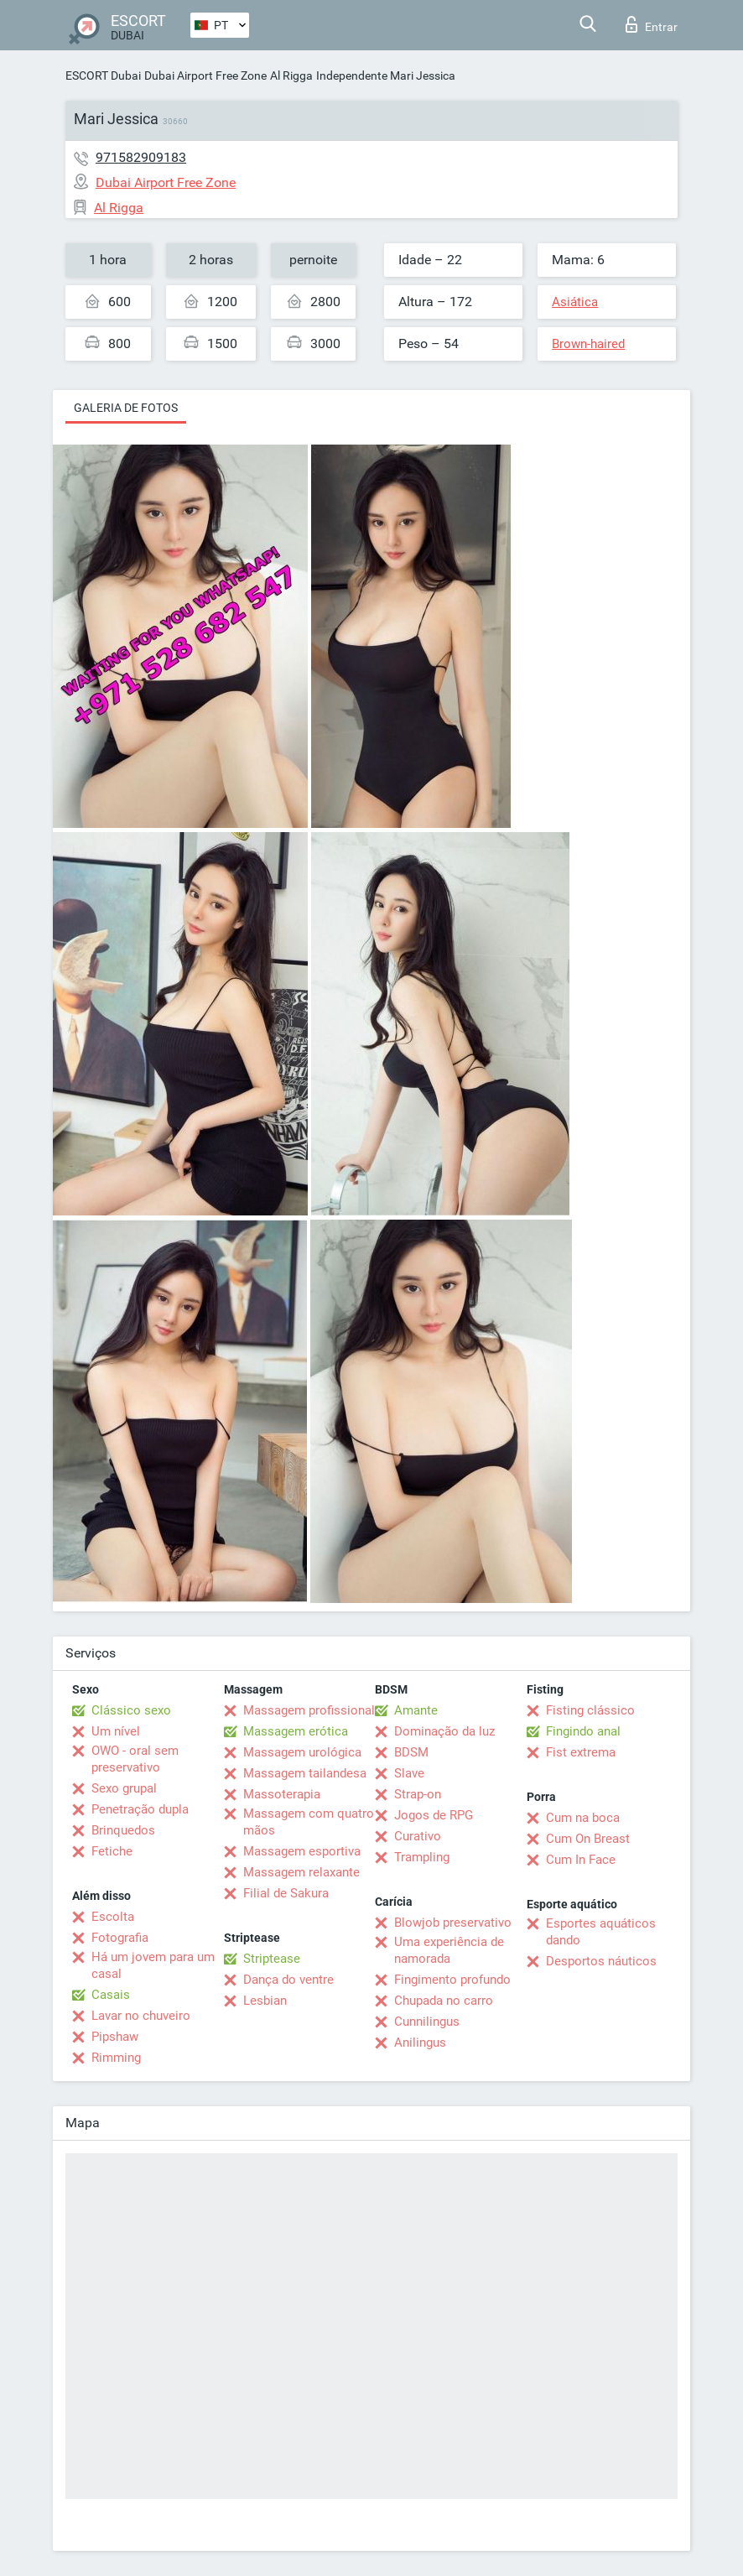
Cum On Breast (588, 1838)
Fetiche (111, 1851)
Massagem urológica (302, 1752)
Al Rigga (291, 75)
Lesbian (265, 2000)
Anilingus (420, 2042)
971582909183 (141, 157)
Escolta (112, 1916)
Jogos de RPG (433, 1815)
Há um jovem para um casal (153, 1965)
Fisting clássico (590, 1710)
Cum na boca (583, 1817)
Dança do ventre (288, 1979)
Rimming (116, 2057)
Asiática (575, 302)
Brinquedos (123, 1830)
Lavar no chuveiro (140, 2015)
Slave (409, 1773)
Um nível (115, 1731)
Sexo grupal (124, 1788)
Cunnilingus (427, 2021)
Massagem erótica (295, 1731)
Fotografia (119, 1937)
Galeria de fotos (126, 407)
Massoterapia (281, 1794)
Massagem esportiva (302, 1851)
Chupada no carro (443, 2000)
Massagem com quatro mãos (308, 1822)
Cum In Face (581, 1859)
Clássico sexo (131, 1710)
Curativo (417, 1836)
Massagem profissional (309, 1710)
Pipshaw (114, 2036)
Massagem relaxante (301, 1872)
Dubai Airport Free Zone (205, 75)
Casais (110, 1994)
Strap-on (417, 1794)
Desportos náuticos (601, 1961)
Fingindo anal (583, 1731)
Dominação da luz (444, 1731)
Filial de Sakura (286, 1893)
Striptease (271, 1958)
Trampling (421, 1857)
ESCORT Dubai (103, 75)
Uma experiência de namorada (449, 1950)
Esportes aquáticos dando (601, 1932)
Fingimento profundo (452, 1979)
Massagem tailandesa (304, 1773)
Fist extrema (581, 1752)
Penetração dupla (140, 1809)
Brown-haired (588, 343)
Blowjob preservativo (453, 1922)
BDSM (411, 1752)
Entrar (652, 24)
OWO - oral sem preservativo (135, 1759)
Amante (416, 1710)
